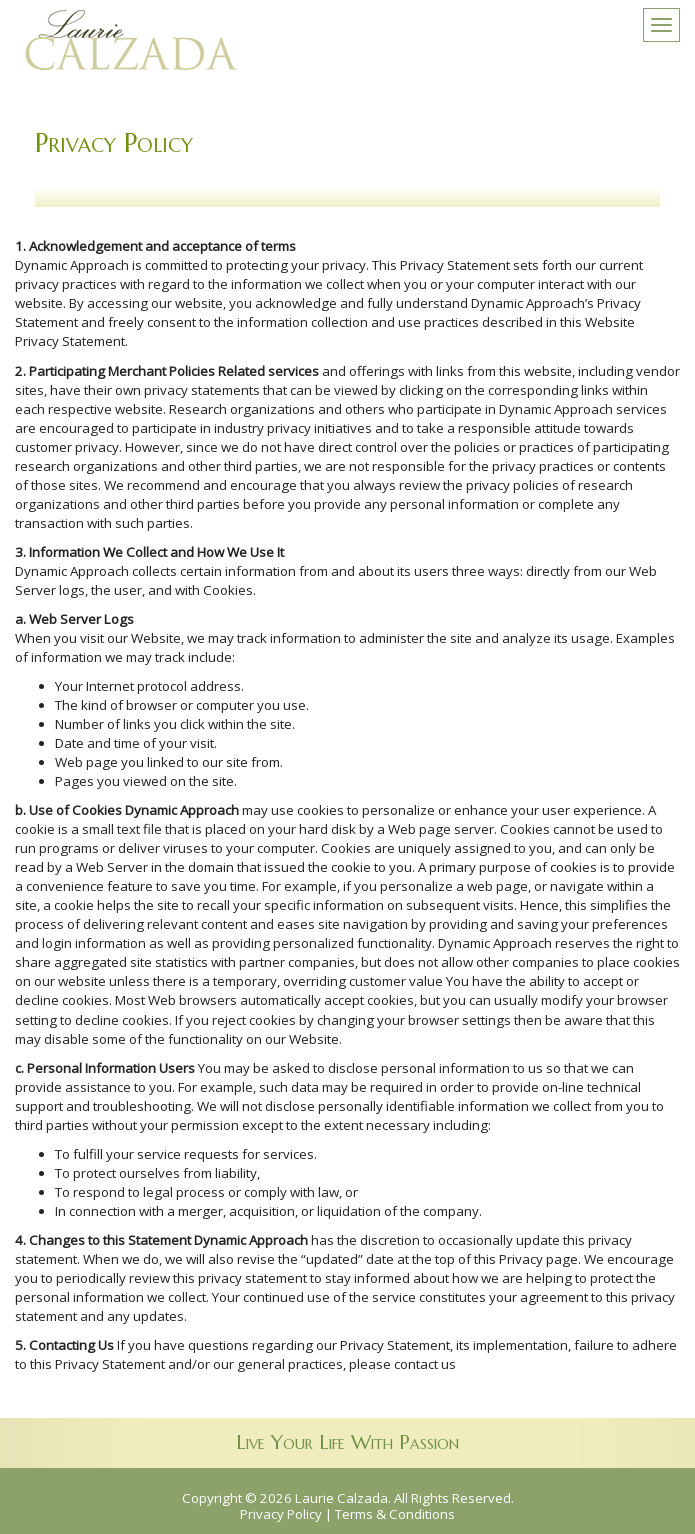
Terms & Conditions (395, 1514)
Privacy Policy (281, 1514)
